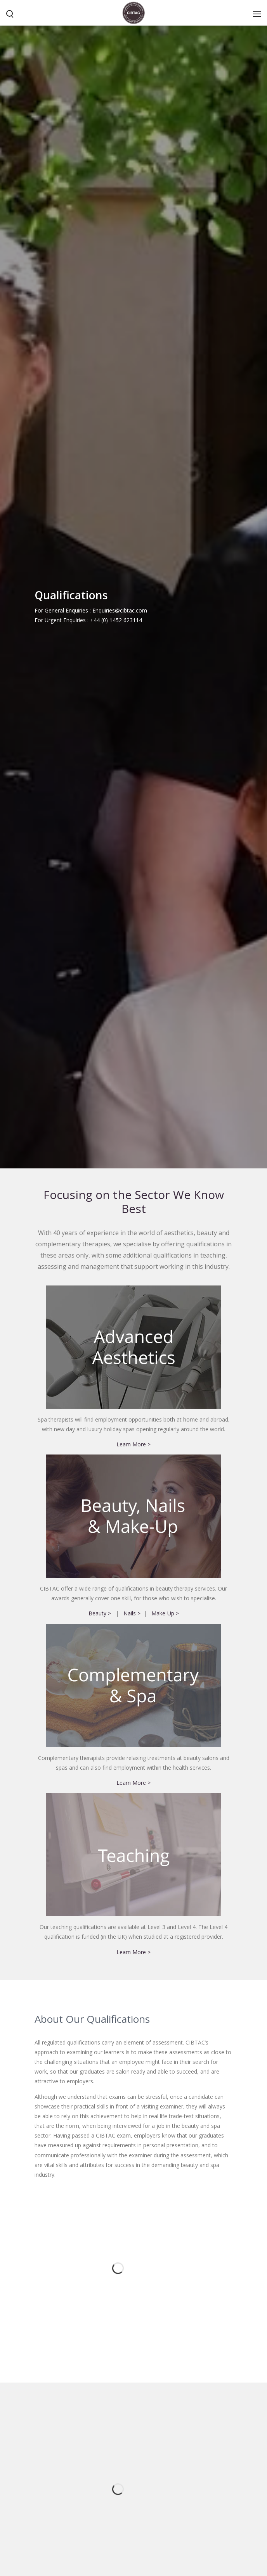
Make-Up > (165, 1758)
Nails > (131, 1758)
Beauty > (99, 1758)
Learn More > (133, 1589)
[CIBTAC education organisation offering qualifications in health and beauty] (133, 12)
